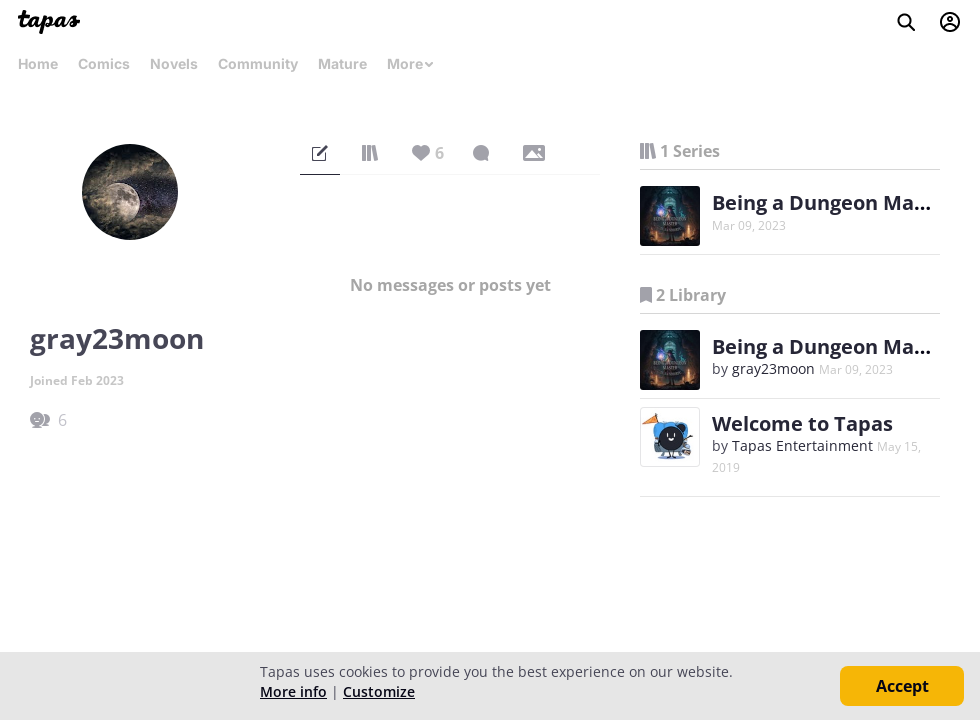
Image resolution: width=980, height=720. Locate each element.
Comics (104, 63)
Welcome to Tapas (802, 423)
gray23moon (773, 368)
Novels (174, 63)
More (411, 63)
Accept (902, 686)
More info (293, 691)
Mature (342, 63)
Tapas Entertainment (802, 445)
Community (258, 63)
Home (38, 63)
